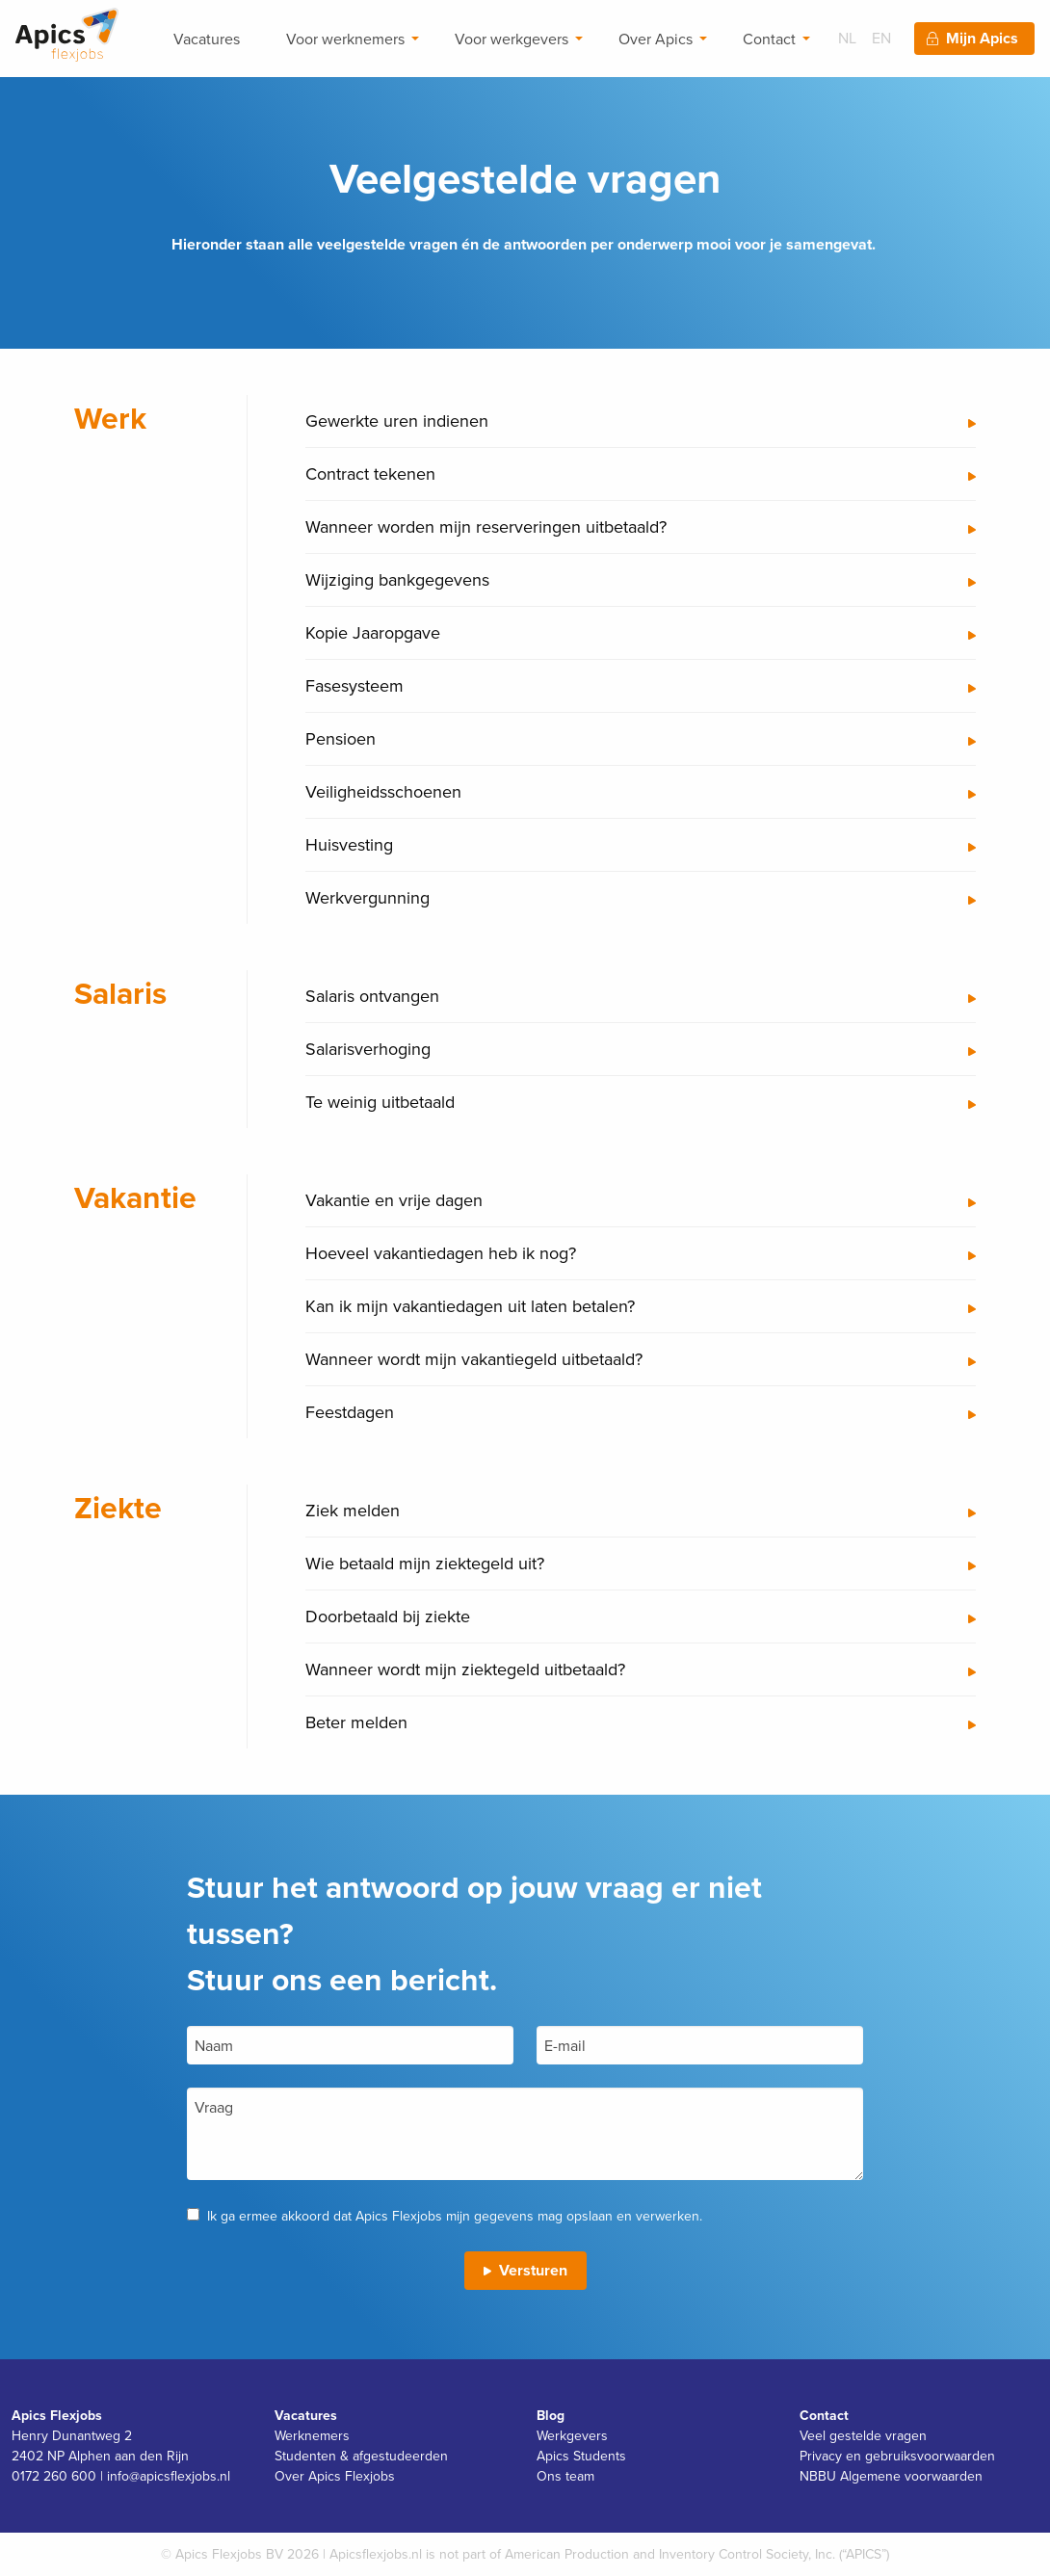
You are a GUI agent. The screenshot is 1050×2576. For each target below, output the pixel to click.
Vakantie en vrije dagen (394, 1200)
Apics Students (581, 2455)
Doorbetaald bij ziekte (387, 1616)
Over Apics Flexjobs (335, 2475)
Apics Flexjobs (57, 2415)
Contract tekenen (370, 473)
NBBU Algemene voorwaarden (891, 2475)
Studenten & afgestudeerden (361, 2455)
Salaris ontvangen (372, 996)
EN (881, 37)
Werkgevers (572, 2435)
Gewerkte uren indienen (396, 420)
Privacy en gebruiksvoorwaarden (897, 2455)
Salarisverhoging (368, 1049)
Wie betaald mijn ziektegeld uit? (424, 1563)
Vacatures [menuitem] (206, 38)
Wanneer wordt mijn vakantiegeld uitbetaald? (474, 1359)
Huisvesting (349, 844)
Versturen (533, 2270)
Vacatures (306, 2415)
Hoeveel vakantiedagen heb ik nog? (440, 1253)
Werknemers (312, 2435)
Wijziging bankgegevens (397, 579)
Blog (550, 2415)
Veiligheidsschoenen (383, 791)
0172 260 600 (54, 2475)
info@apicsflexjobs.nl (168, 2475)
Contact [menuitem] (769, 38)
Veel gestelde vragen (863, 2435)
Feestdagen (349, 1412)
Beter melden (356, 1722)
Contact (824, 2415)
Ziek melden (352, 1510)
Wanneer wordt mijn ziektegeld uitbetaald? (465, 1669)
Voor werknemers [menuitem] (345, 38)
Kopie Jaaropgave (372, 632)
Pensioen (340, 738)
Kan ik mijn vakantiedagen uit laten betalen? (470, 1306)
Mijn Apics (982, 38)
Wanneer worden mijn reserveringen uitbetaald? (486, 526)
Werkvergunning (367, 897)
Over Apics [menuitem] (655, 38)
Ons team (565, 2475)
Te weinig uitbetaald (380, 1102)
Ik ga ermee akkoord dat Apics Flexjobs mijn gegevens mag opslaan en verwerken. (454, 2215)
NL (847, 37)
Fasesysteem (354, 685)
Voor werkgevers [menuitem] (511, 38)
